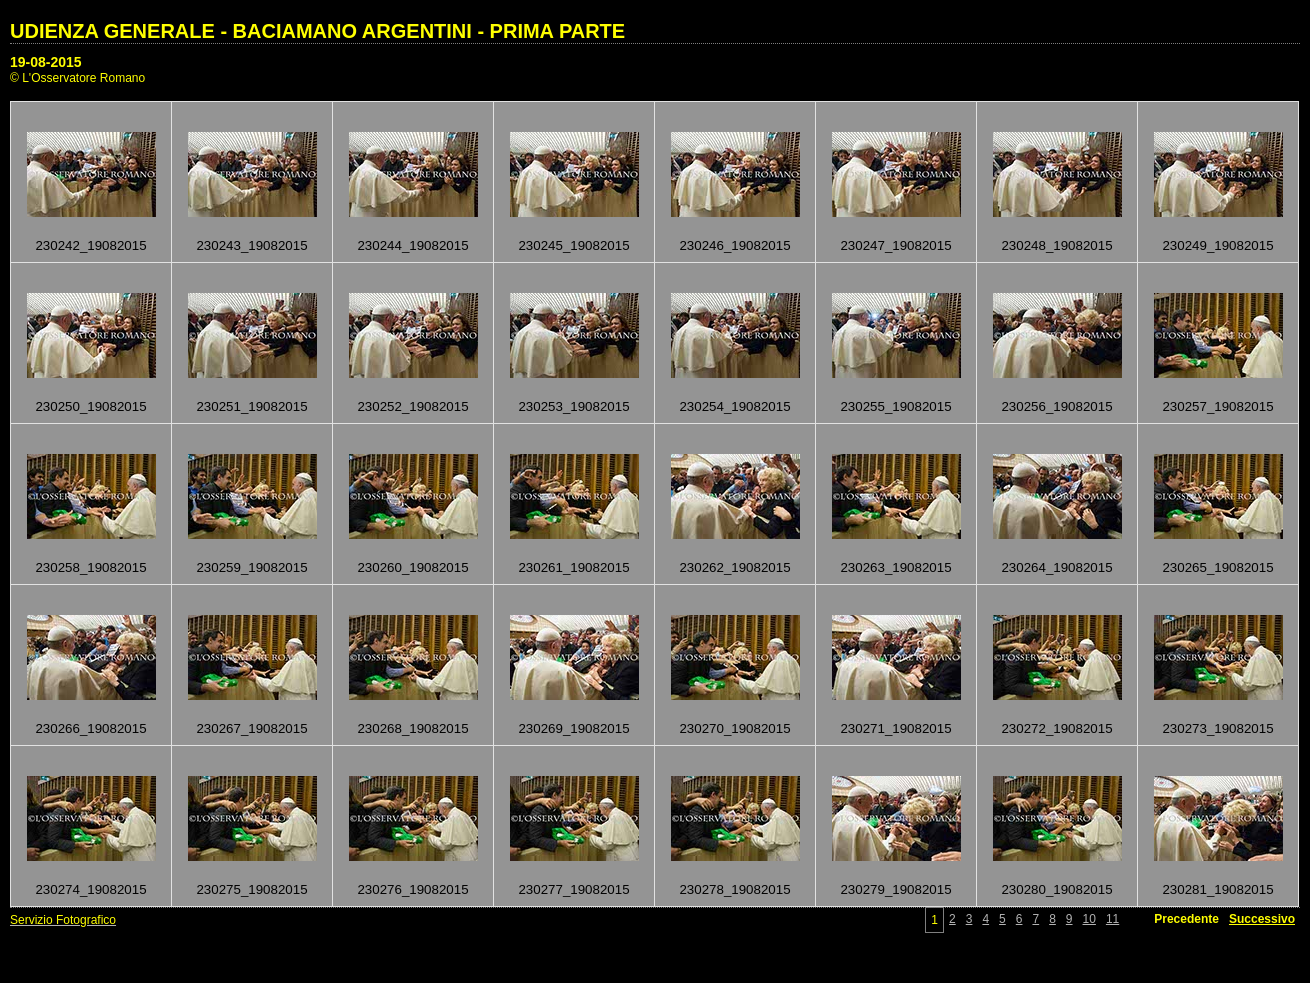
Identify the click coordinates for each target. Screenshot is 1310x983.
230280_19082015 (1056, 889)
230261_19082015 (573, 567)
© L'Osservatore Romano (77, 78)
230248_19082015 (1056, 245)
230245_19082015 (573, 245)
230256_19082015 (1056, 406)
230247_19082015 (895, 245)
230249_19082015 (1217, 245)
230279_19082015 (895, 889)
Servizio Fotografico (63, 920)
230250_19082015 (90, 406)
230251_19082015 (251, 406)
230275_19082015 (251, 889)
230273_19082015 (1217, 728)
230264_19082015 (1056, 567)
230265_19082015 (1217, 567)
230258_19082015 (90, 567)
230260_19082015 (412, 567)
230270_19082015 (734, 728)
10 (1089, 919)
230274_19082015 (90, 889)
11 (1112, 919)
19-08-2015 (46, 62)
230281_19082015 (1217, 889)
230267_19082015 (251, 728)
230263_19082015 (895, 567)
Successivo (1262, 919)
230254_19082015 (734, 406)
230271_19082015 (895, 728)
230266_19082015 (90, 728)
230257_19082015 (1217, 406)
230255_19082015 (895, 406)
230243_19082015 (251, 245)
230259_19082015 (251, 567)
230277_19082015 (573, 889)
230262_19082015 (734, 567)
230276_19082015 (412, 889)
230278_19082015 (734, 889)
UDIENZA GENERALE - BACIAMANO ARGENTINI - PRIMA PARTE (317, 31)
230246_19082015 (734, 245)
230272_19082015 (1056, 728)
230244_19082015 (412, 245)
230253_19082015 (573, 406)
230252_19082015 (412, 406)
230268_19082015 (412, 728)
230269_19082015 (573, 728)
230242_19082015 (90, 245)
